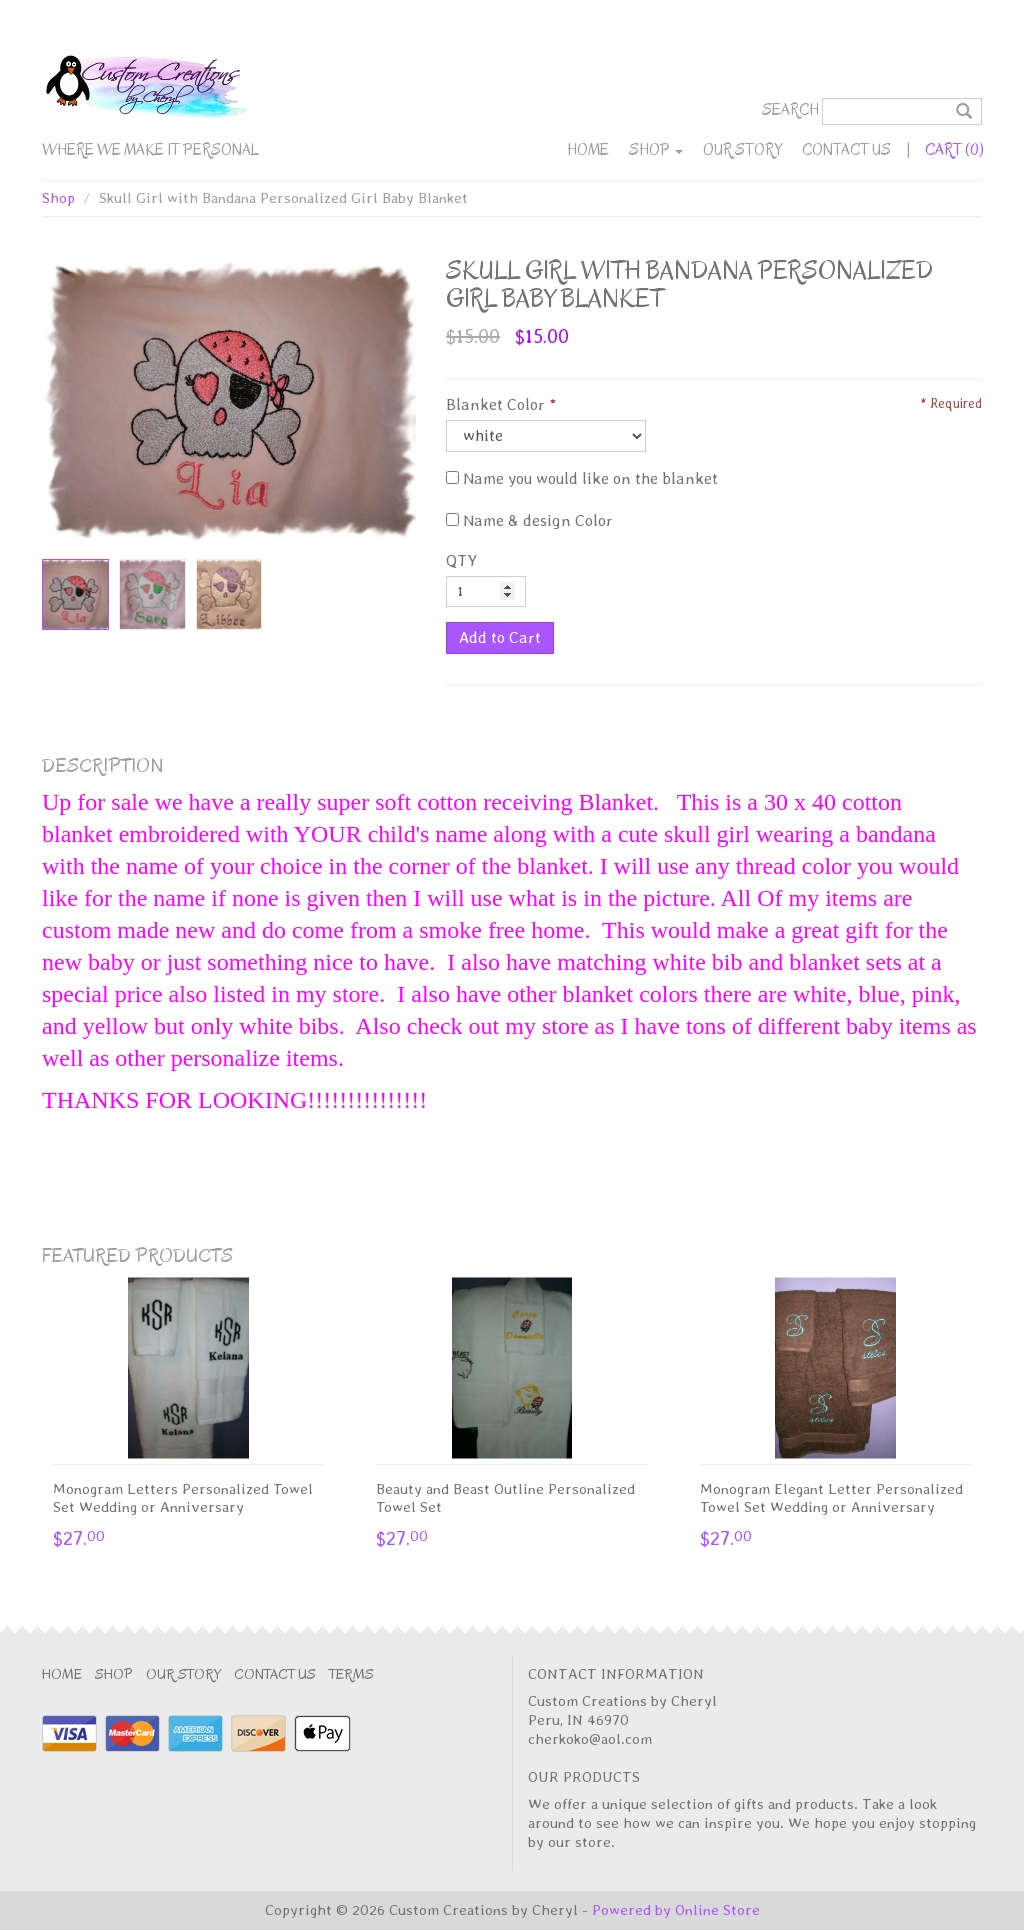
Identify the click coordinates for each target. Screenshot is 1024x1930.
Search (790, 110)
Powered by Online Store (676, 1910)
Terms (351, 1674)
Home (588, 150)
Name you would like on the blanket (582, 478)
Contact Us (846, 150)
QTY (461, 560)
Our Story (742, 150)
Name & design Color (529, 520)
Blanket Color (495, 404)
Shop (656, 150)
